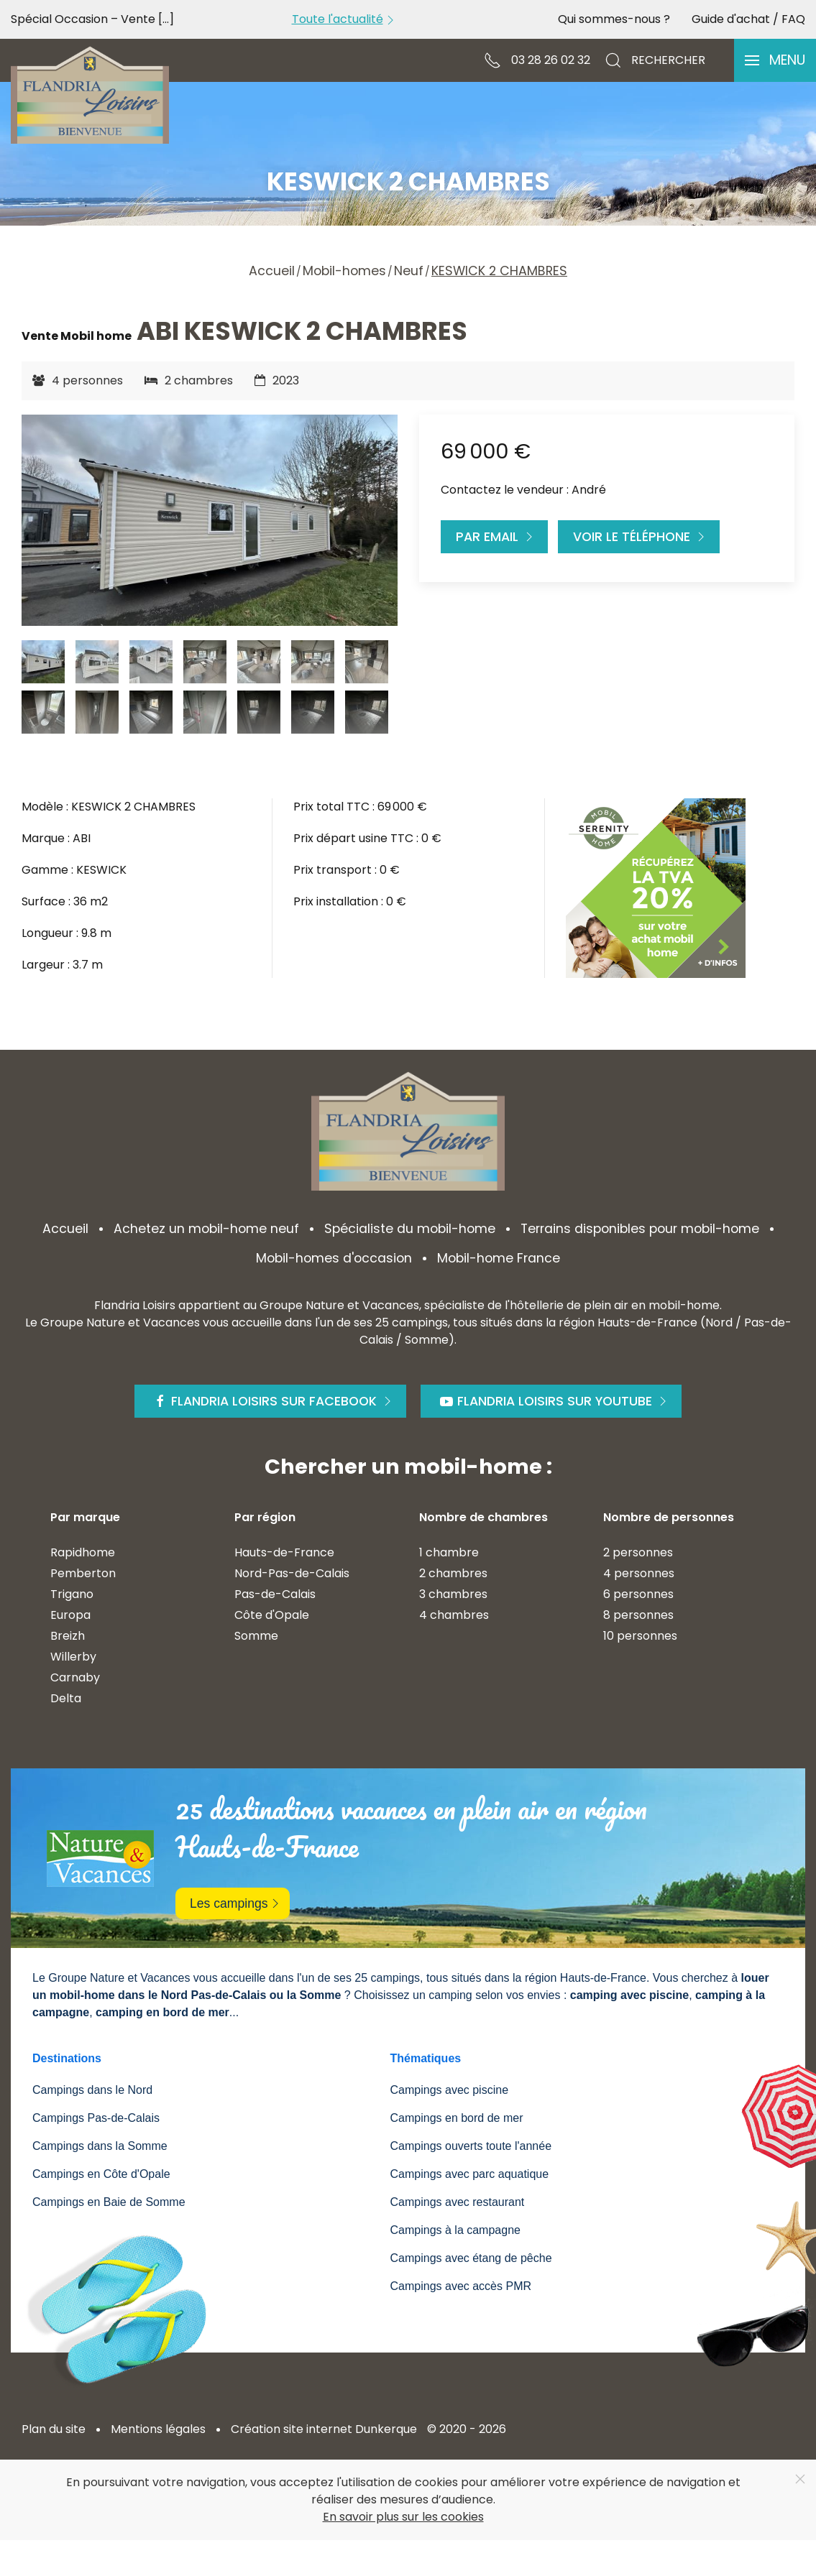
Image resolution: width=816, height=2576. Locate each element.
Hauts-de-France (284, 1552)
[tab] (43, 661)
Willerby (73, 1656)
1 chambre (449, 1552)
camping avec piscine (629, 1995)
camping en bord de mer (162, 2012)
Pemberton (83, 1573)
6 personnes (638, 1594)
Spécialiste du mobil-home (409, 1228)
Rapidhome (82, 1552)
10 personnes (640, 1636)
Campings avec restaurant (457, 2202)
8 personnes (638, 1615)
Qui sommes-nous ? (614, 19)
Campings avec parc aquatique (469, 2174)
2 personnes (638, 1552)
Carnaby (75, 1677)
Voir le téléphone (640, 536)
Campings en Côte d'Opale (101, 2174)
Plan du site (54, 2429)
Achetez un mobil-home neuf (206, 1228)
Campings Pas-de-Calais (96, 2118)
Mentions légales (158, 2429)
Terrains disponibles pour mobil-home (640, 1228)
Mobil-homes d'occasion (334, 1258)
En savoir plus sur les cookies (403, 2516)
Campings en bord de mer (456, 2118)
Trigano (71, 1594)
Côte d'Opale (271, 1615)
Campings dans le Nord (92, 2090)
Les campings (236, 1903)
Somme (256, 1636)
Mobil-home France (498, 1258)
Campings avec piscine (449, 2090)
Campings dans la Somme (100, 2146)
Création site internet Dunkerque (324, 2429)
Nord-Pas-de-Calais (291, 1573)
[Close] (800, 2479)
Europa (70, 1615)
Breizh (67, 1636)
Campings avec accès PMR (461, 2286)
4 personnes (638, 1573)
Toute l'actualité (345, 19)
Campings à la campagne (455, 2230)
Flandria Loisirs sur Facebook (274, 1401)
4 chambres (454, 1615)
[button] (775, 60)
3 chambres (453, 1594)
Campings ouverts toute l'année (471, 2146)
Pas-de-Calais (275, 1594)
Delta (65, 1698)
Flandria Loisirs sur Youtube (554, 1401)
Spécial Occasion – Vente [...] (92, 19)
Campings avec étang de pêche (471, 2258)
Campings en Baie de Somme (108, 2202)
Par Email (496, 536)
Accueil (65, 1228)
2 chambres (453, 1573)
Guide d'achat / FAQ (748, 19)
